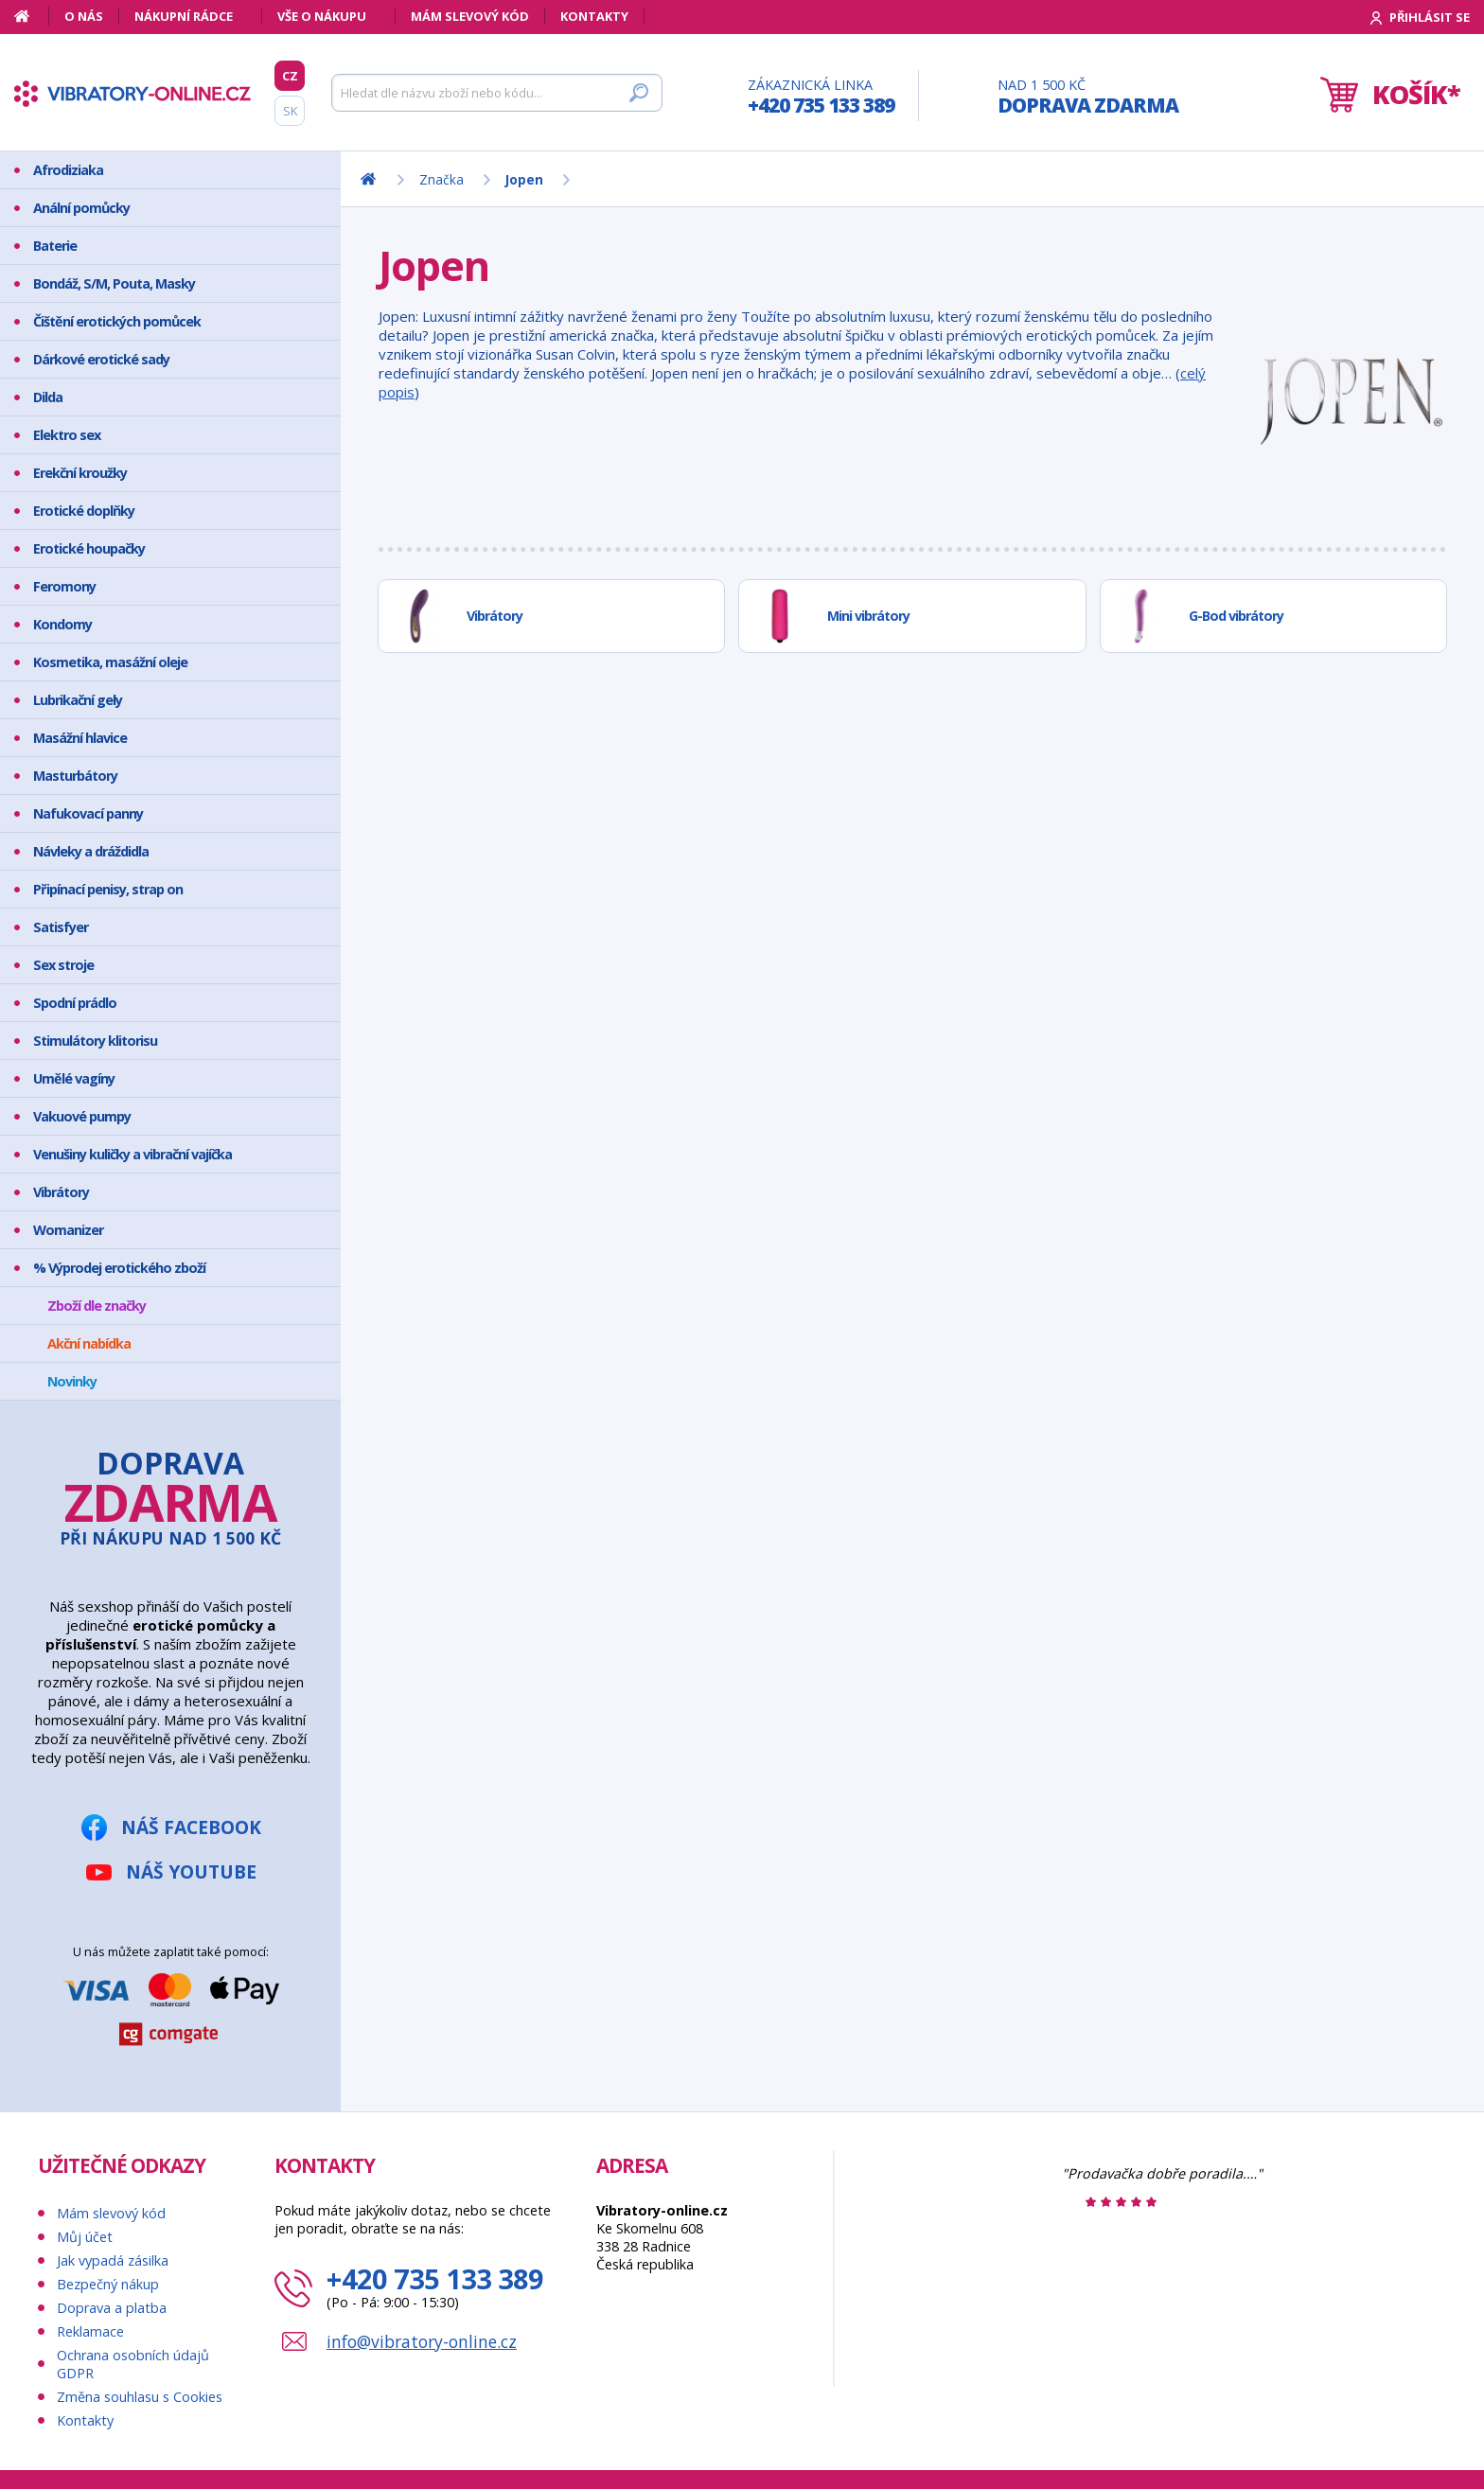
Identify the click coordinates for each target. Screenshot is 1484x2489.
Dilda (47, 397)
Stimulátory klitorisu (95, 1041)
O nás (83, 16)
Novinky (72, 1381)
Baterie (55, 246)
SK (290, 110)
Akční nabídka (89, 1343)
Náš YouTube (191, 1871)
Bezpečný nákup (108, 2284)
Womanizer (68, 1230)
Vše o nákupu (321, 16)
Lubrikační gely (77, 700)
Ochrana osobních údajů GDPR (133, 2364)
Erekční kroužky (80, 473)
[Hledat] (496, 93)
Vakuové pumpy (82, 1116)
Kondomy (62, 624)
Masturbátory (75, 776)
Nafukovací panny (88, 813)
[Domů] (31, 16)
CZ (290, 75)
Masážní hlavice (80, 738)
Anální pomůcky (81, 208)
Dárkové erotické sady (101, 359)
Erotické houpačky (89, 548)
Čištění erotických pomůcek (117, 321)
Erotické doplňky (83, 511)
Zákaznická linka (821, 97)
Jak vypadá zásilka (112, 2260)
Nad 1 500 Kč (1088, 97)
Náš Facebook (191, 1827)
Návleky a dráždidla (91, 851)
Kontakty (594, 16)
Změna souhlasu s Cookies (139, 2397)
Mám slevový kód (470, 16)
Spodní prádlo (74, 1003)
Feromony (64, 586)
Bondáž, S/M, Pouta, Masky (114, 283)
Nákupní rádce (183, 16)
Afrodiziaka (68, 170)
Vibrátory (61, 1192)
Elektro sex (66, 435)
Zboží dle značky (96, 1306)
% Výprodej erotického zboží (119, 1268)
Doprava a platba (112, 2308)
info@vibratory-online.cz (422, 2341)
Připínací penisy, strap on (108, 889)
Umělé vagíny (74, 1078)
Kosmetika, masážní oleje (110, 662)
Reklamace (90, 2331)
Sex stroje (63, 965)
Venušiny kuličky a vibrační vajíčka (132, 1154)
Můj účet (85, 2237)
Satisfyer (60, 927)
